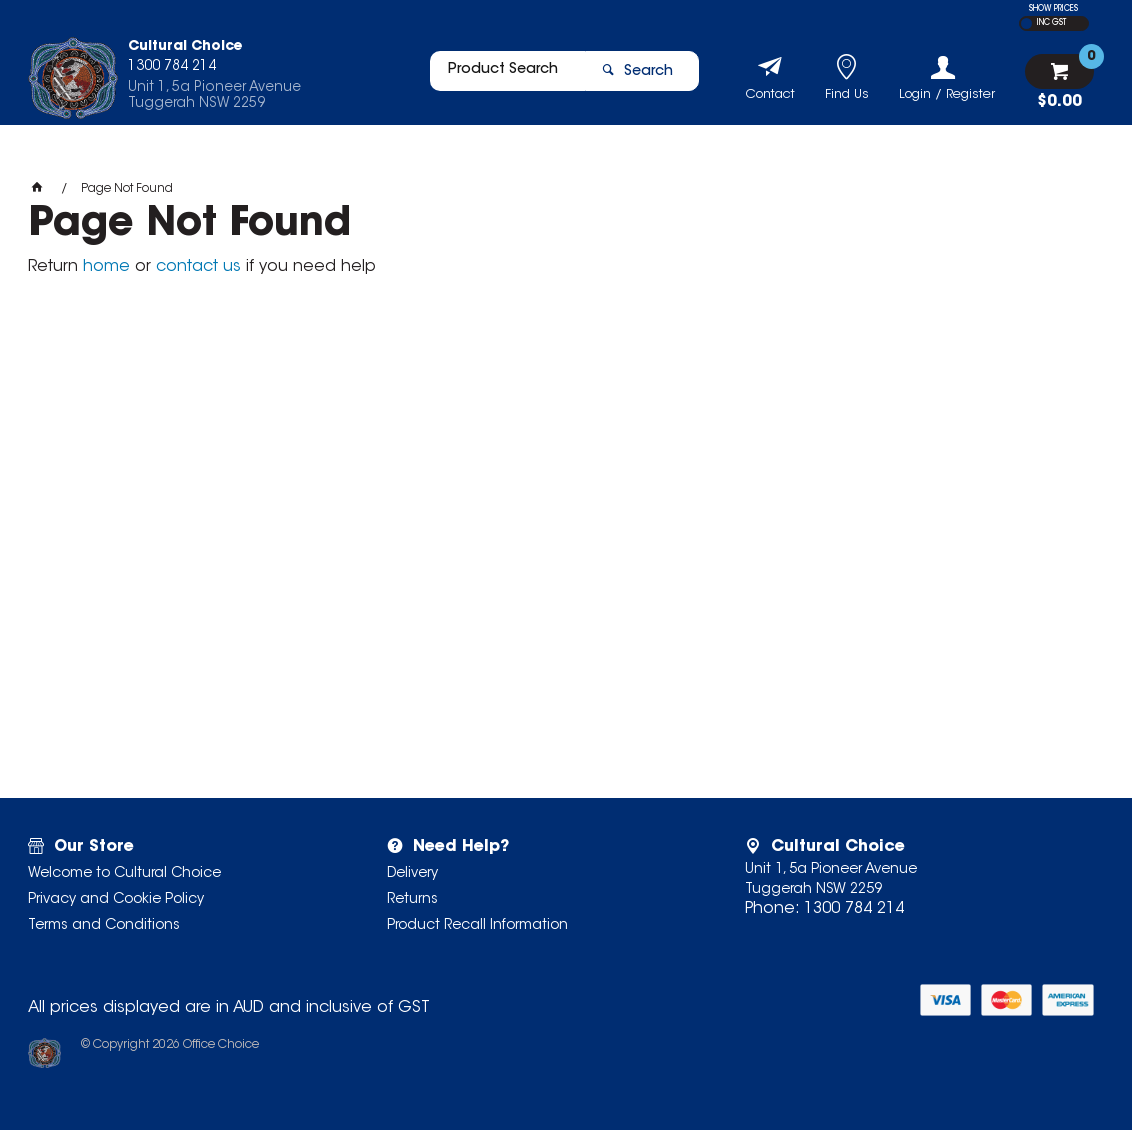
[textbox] (498, 77)
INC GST (1051, 23)
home (106, 267)
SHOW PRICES (1053, 9)
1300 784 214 (854, 909)
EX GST (1026, 23)
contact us (198, 267)
